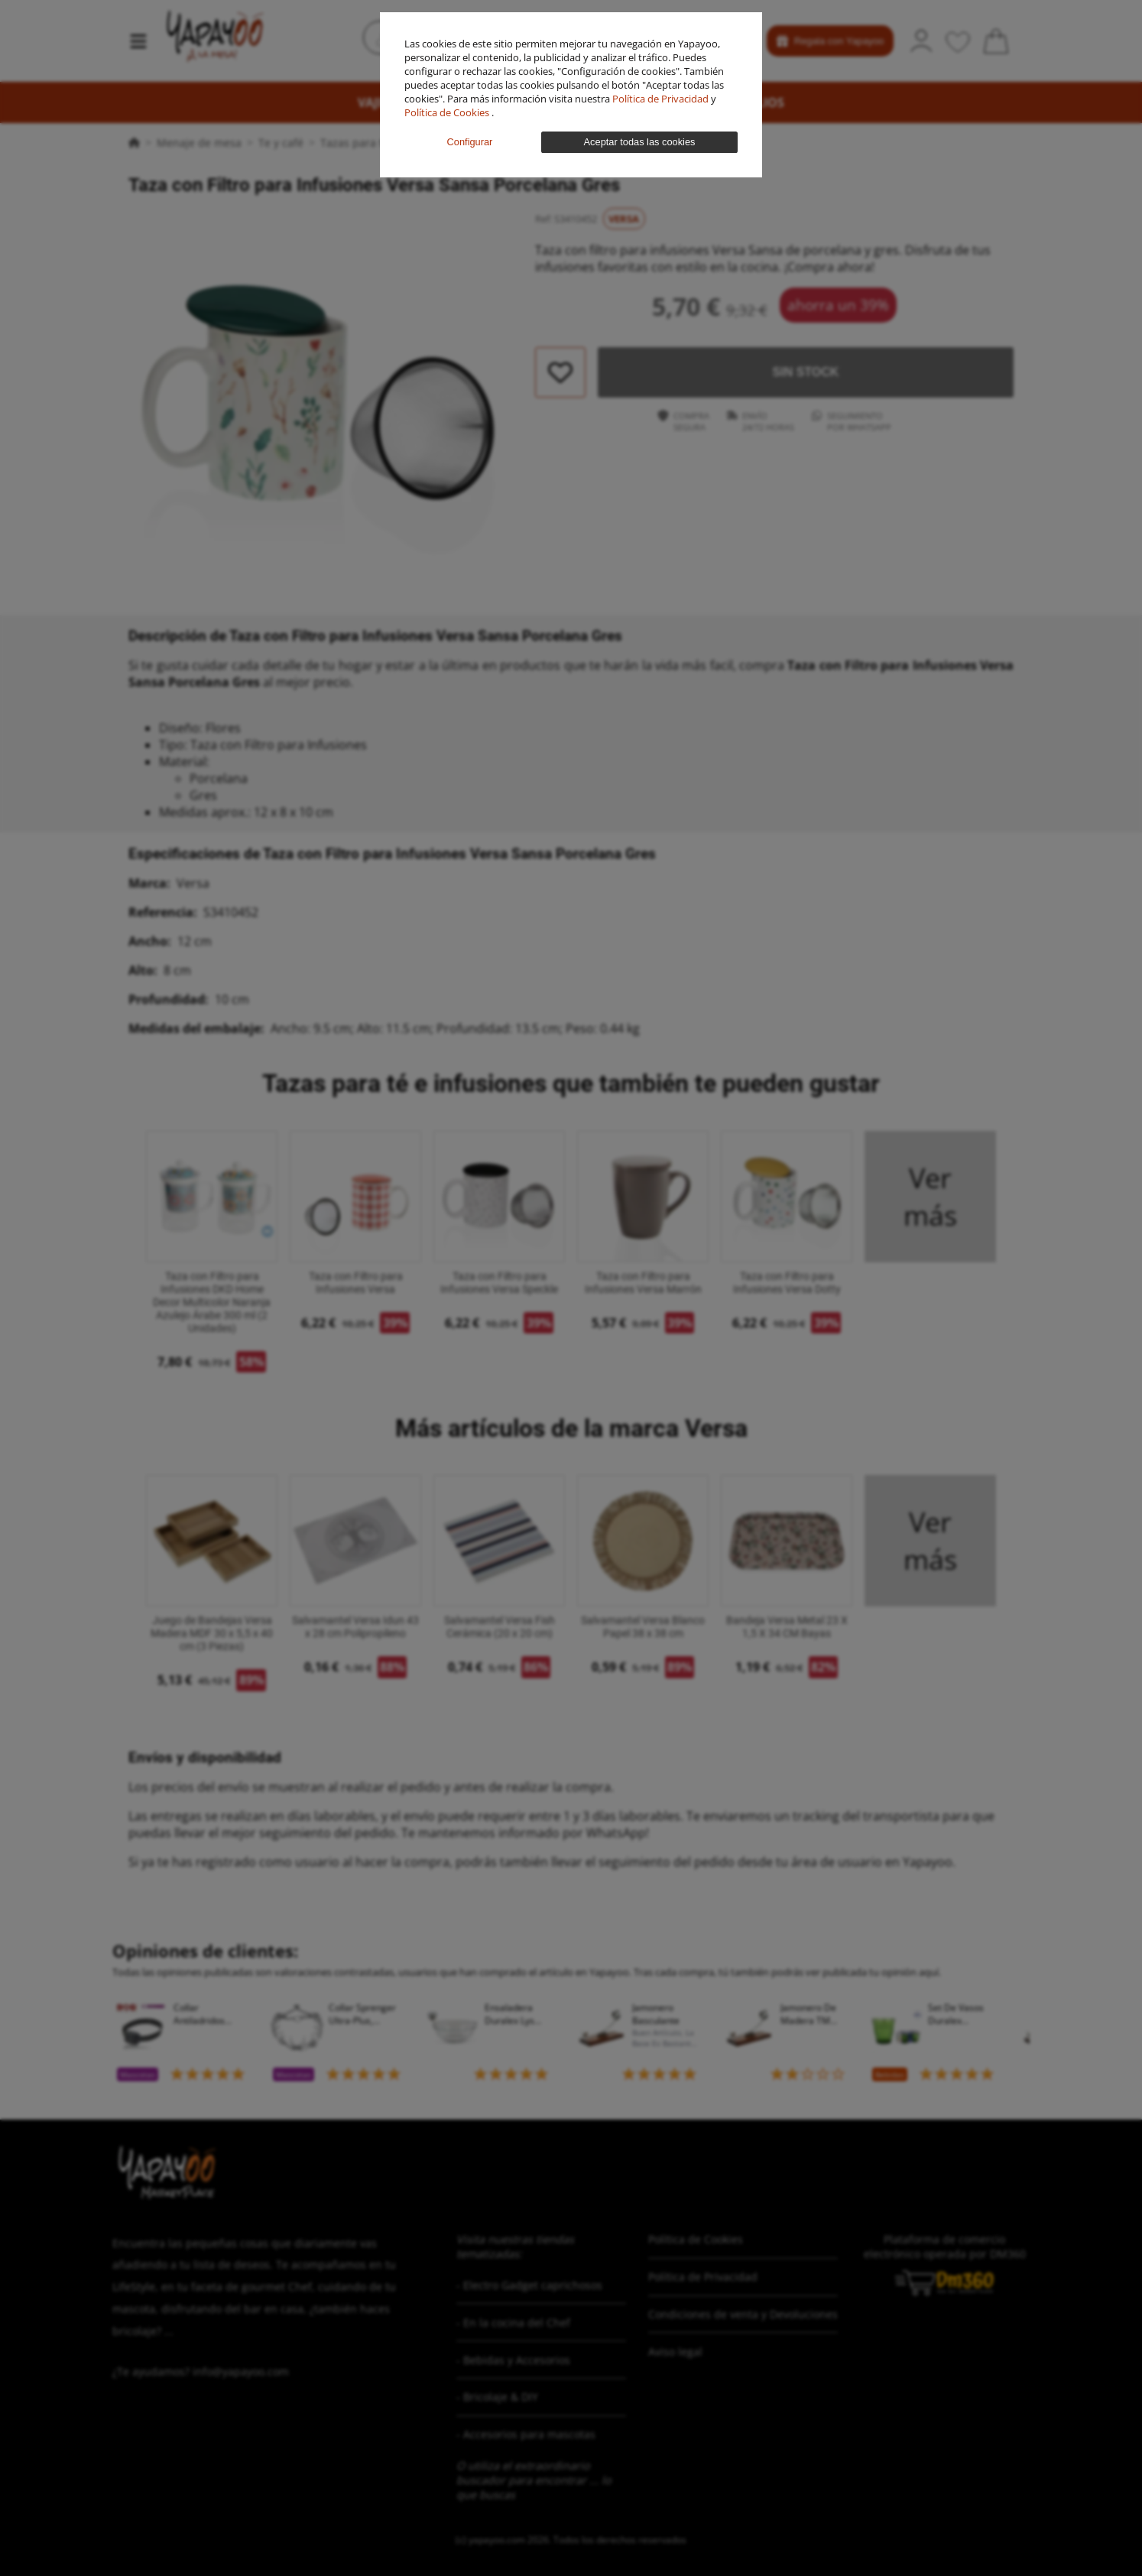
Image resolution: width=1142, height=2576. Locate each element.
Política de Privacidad (661, 99)
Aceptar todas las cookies (640, 142)
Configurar (470, 142)
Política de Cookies (448, 112)
